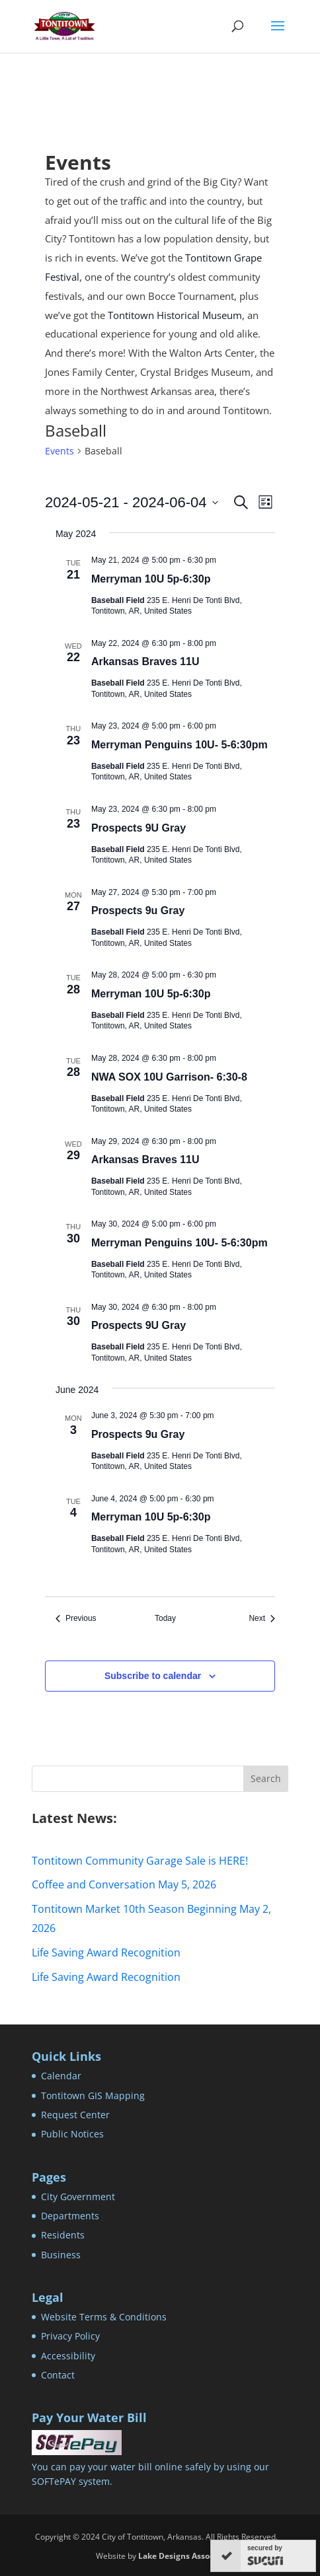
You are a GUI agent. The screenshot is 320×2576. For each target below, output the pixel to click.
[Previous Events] (76, 1618)
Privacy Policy (70, 2336)
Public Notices (72, 2134)
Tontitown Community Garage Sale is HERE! (140, 1860)
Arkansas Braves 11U (145, 661)
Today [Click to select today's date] (165, 1618)
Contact (58, 2375)
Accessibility (68, 2355)
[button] (277, 34)
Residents (63, 2235)
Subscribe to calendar (152, 1675)
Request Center (75, 2114)
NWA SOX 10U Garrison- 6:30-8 (169, 1077)
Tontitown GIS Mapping (93, 2095)
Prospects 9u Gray (137, 910)
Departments (70, 2215)
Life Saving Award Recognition (106, 1952)
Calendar (61, 2075)
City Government (78, 2196)
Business (61, 2254)
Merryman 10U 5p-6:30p (151, 579)
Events (59, 451)
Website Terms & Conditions (104, 2316)
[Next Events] (262, 1618)
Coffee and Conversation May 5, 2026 (124, 1884)
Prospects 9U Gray (138, 828)
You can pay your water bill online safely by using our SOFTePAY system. (150, 2466)
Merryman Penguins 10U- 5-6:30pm (179, 744)
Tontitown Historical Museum (175, 315)
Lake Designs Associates (185, 2555)
